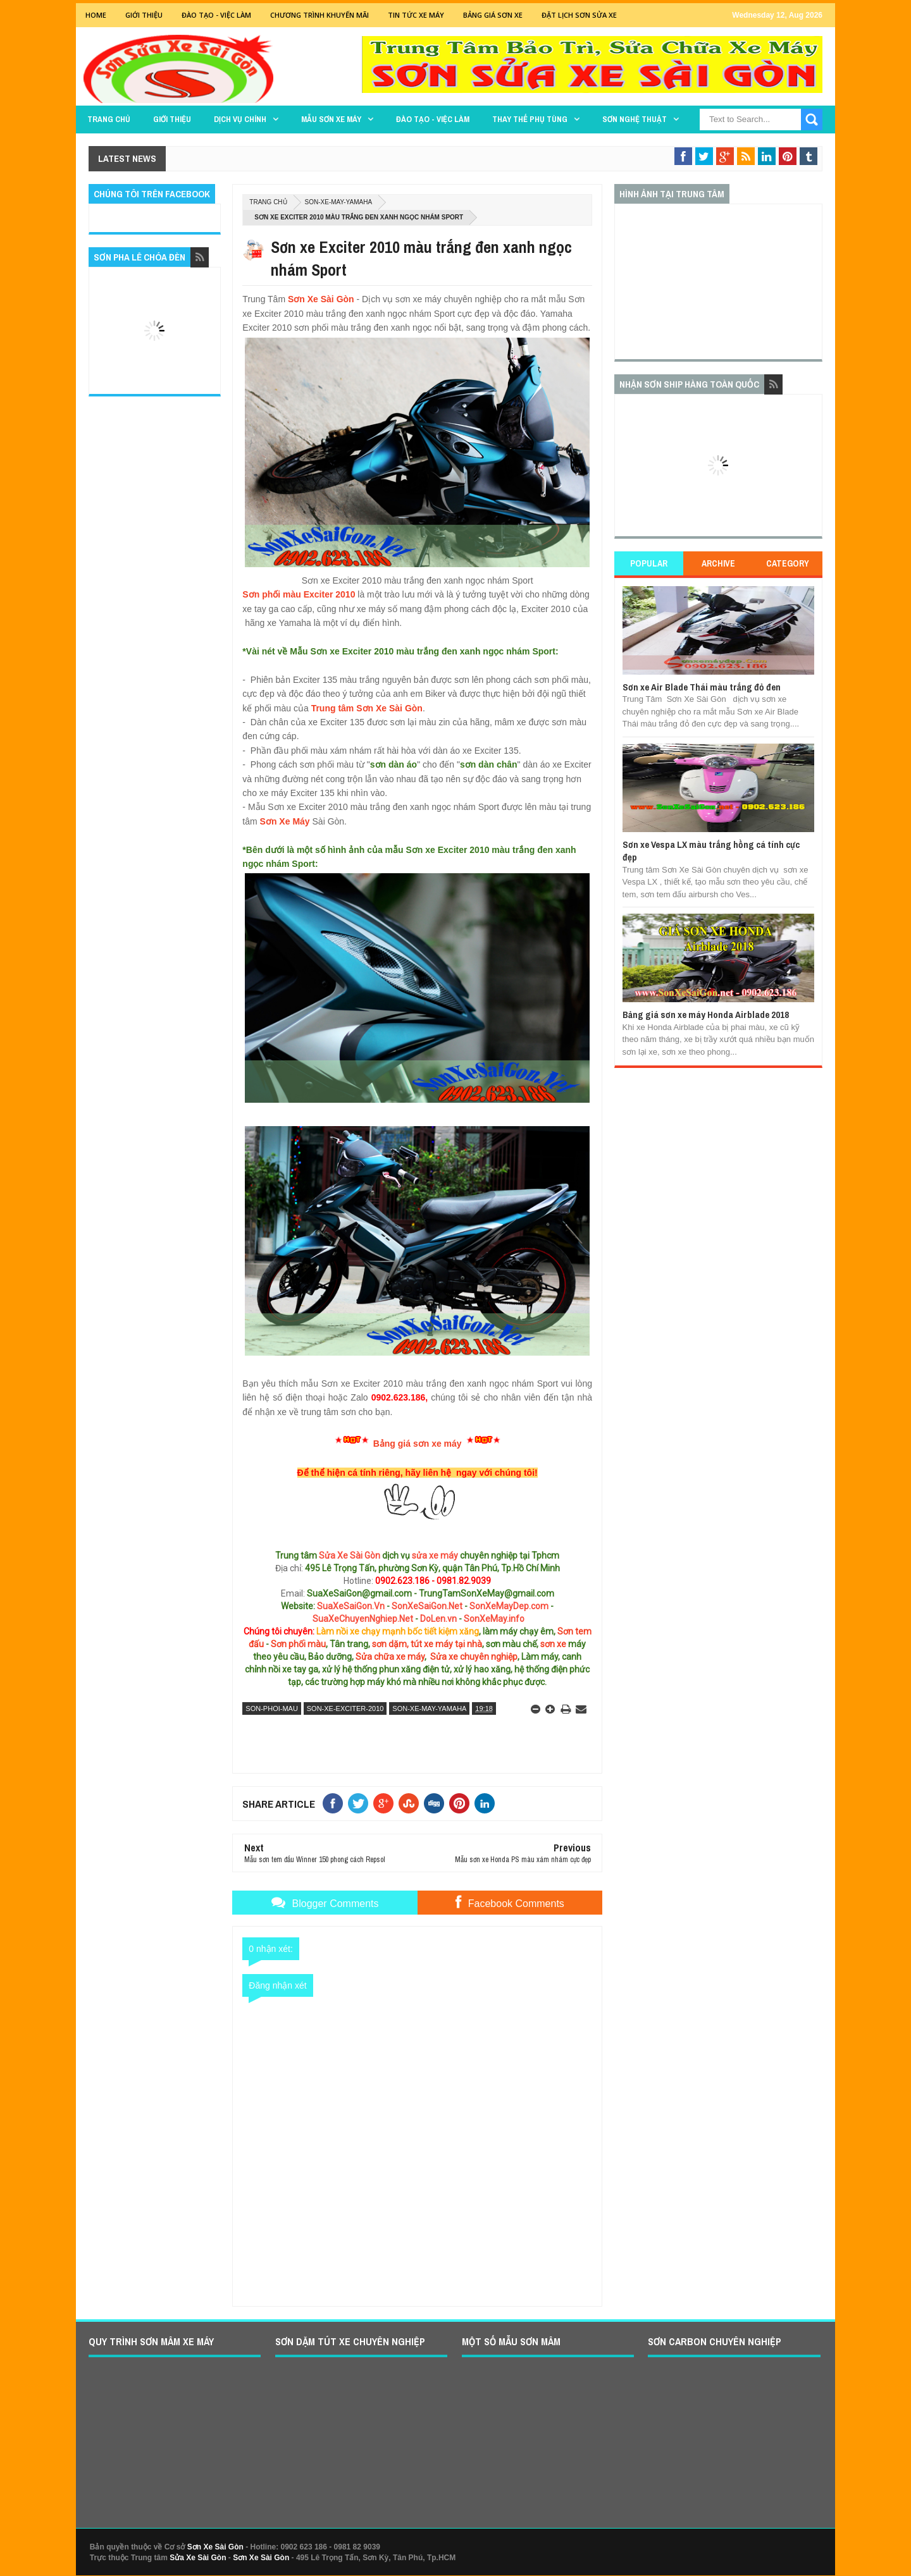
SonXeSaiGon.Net (427, 1606)
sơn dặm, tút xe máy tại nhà (427, 1644)
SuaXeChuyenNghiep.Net (363, 1619)
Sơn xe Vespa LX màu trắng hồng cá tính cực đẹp (711, 851)
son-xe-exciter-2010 (345, 1708)
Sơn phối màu (298, 1644)
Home (95, 15)
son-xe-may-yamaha (339, 202)
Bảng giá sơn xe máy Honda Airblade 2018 (706, 1014)
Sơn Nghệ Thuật (634, 119)
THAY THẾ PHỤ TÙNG (529, 119)
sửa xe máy (435, 1555)
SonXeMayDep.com (508, 1606)
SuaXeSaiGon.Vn (351, 1606)
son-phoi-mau (271, 1708)
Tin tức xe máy (416, 15)
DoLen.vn (438, 1619)
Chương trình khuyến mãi (319, 15)
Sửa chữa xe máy (390, 1657)
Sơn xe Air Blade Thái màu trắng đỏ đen (702, 687)
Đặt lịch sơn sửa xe (579, 15)
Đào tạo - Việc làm (432, 119)
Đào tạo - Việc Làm (216, 15)
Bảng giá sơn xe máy (417, 1443)
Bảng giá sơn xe (493, 15)
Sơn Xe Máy (285, 821)
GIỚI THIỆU (144, 15)
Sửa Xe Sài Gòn (349, 1555)
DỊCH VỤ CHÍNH (240, 119)
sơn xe (553, 1644)
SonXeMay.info (494, 1619)
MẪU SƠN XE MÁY (331, 119)
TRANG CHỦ (108, 119)
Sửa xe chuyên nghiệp (473, 1657)
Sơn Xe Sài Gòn (321, 299)
